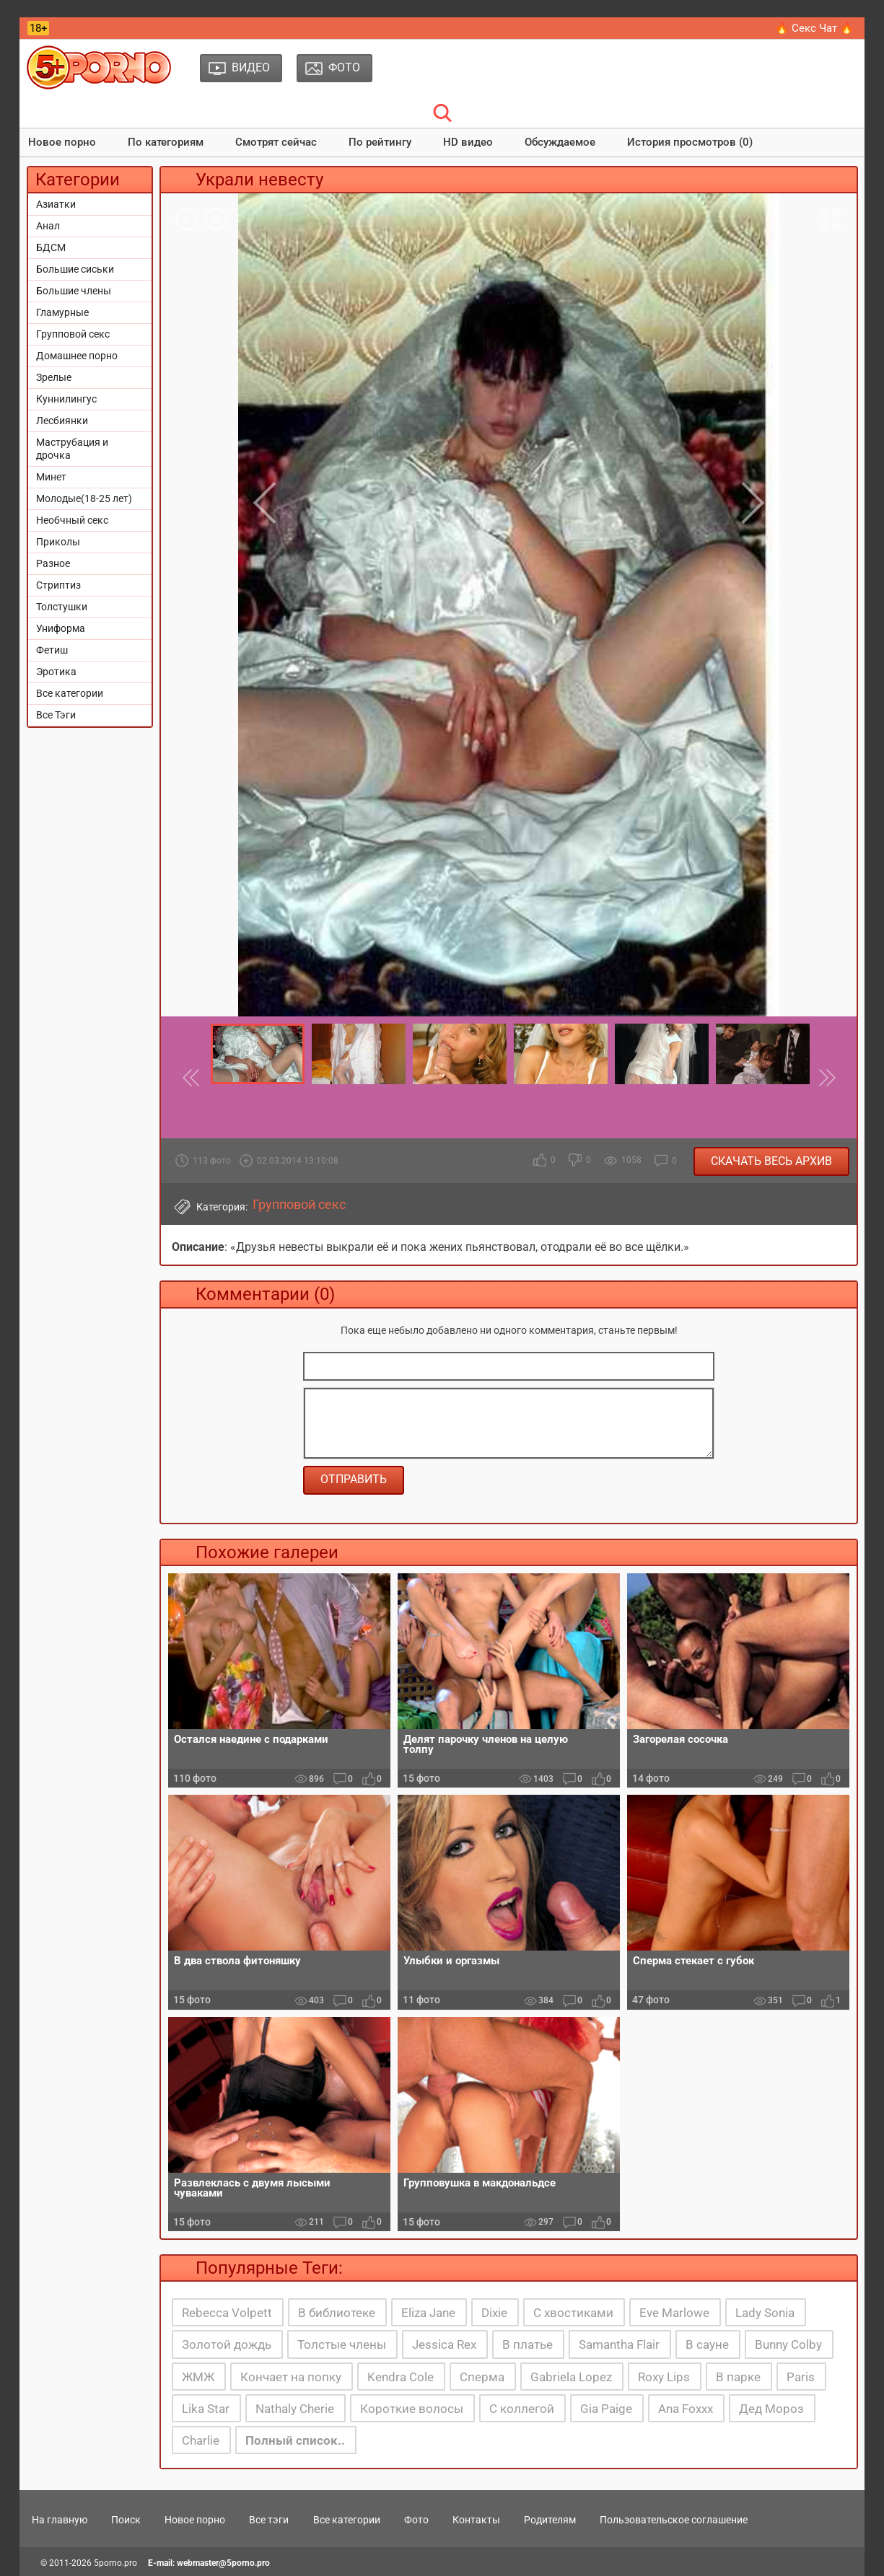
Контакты (476, 2520)
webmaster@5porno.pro (223, 2563)
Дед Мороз (771, 2408)
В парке (738, 2377)
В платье (527, 2344)
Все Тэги (56, 715)
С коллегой (521, 2408)
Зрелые (53, 377)
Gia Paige (606, 2408)
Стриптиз (58, 585)
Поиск (126, 2520)
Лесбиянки (62, 420)
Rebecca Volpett (227, 2312)
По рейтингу (380, 142)
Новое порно (62, 142)
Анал (48, 226)
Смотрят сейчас (276, 142)
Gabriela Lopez (571, 2377)
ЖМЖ (198, 2377)
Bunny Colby (788, 2344)
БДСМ (51, 247)
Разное (53, 563)
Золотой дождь (226, 2344)
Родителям (550, 2520)
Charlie (200, 2440)
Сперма (482, 2377)
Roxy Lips (664, 2377)
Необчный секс (72, 520)
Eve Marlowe (674, 2312)
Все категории (69, 693)
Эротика (56, 671)
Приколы (58, 542)
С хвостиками (573, 2312)
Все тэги (269, 2520)
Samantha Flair (619, 2344)
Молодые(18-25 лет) (84, 498)
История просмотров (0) (690, 142)
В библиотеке (336, 2312)
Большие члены (73, 290)
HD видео (468, 142)
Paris (801, 2377)
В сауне (707, 2344)
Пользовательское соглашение (674, 2520)
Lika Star (205, 2408)
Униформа (60, 628)
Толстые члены (341, 2344)
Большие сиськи (75, 269)
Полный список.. (295, 2440)
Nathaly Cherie (294, 2408)
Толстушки (61, 606)
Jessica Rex (444, 2344)
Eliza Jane (428, 2312)
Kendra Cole (400, 2377)
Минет (51, 477)
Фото (416, 2520)
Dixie (494, 2312)
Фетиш (52, 650)
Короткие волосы (411, 2408)
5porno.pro (115, 2563)
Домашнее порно (77, 355)
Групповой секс (73, 334)
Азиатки (56, 204)
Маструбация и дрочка (72, 448)
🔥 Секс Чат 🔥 (814, 28)
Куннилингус (66, 399)
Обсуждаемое (560, 142)
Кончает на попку (290, 2377)
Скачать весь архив (771, 1161)
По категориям (166, 142)
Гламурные (62, 312)
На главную (59, 2520)
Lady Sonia (765, 2312)
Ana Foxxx (685, 2408)
